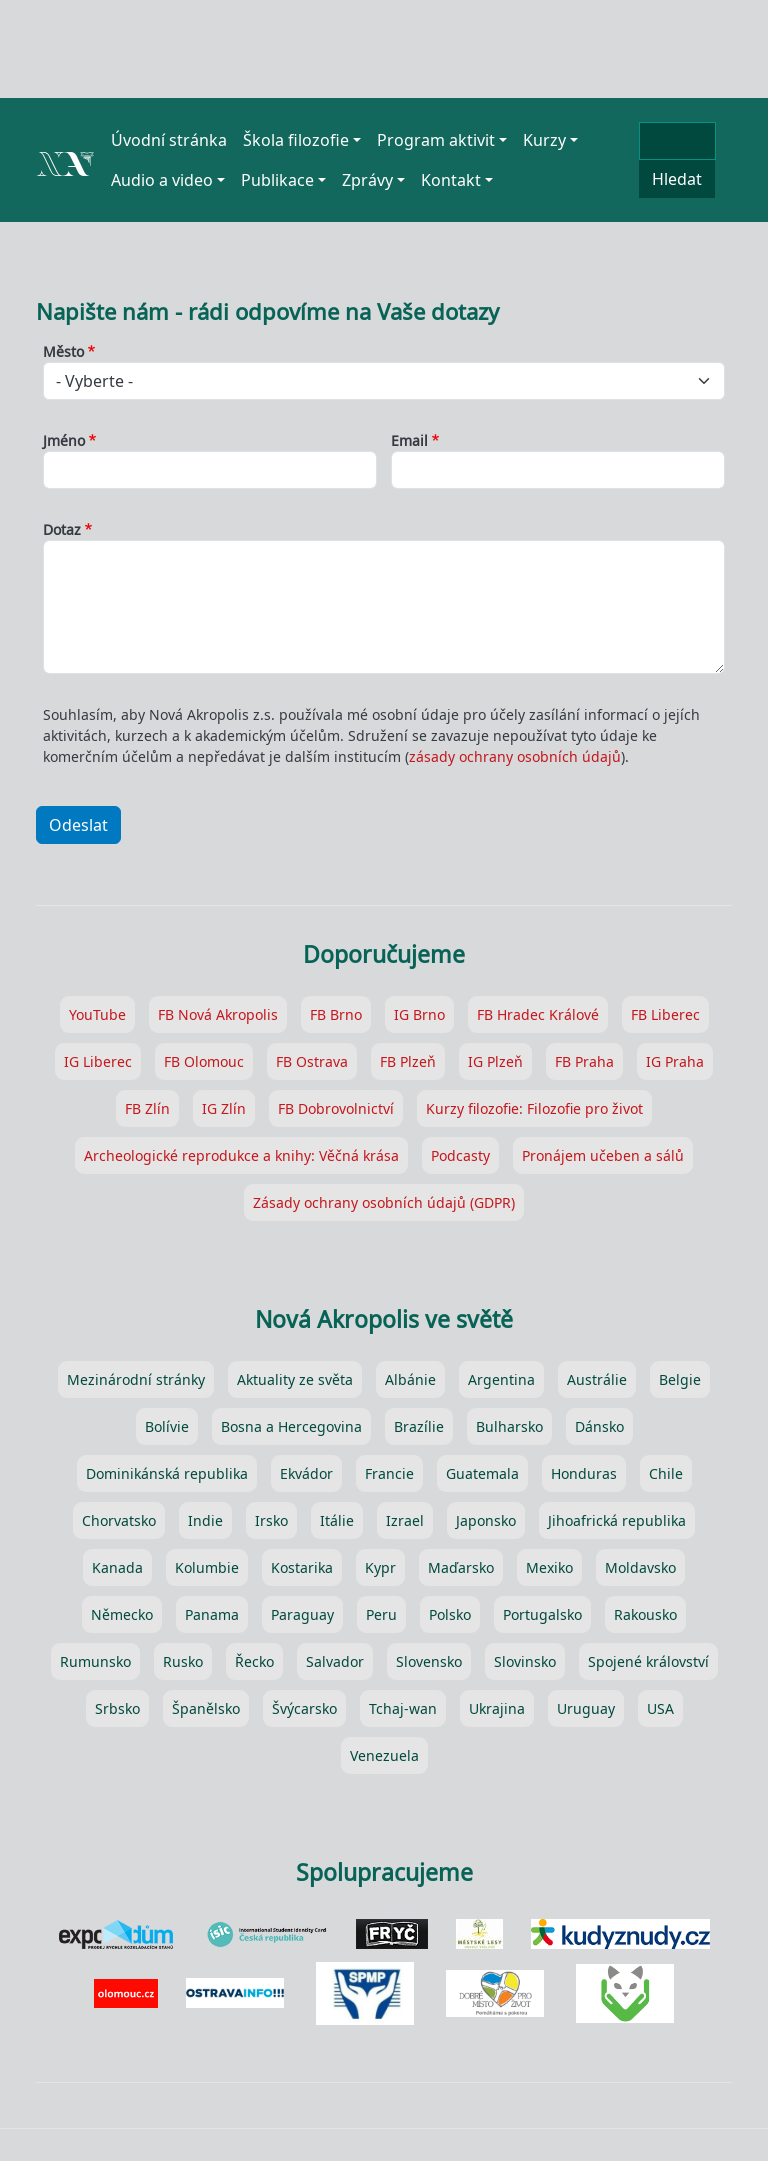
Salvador (335, 1661)
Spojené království (648, 1661)
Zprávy (367, 180)
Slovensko (429, 1661)
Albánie (410, 1379)
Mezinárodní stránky (136, 1379)
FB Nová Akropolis (218, 1014)
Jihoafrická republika (617, 1520)
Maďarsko (461, 1567)
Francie (389, 1473)
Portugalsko (542, 1614)
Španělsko (206, 1708)
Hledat (677, 179)
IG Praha (675, 1061)
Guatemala (482, 1473)
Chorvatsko (119, 1520)
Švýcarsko (304, 1708)
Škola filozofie (296, 140)
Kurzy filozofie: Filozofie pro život (534, 1108)
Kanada (117, 1567)
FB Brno (336, 1014)
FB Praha (584, 1061)
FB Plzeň (408, 1061)
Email (409, 440)
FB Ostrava (312, 1061)
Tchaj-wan (403, 1708)
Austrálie (597, 1379)
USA (660, 1708)
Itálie (337, 1520)
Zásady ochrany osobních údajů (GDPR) (384, 1202)
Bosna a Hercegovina (291, 1426)
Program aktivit (436, 140)
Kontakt (451, 180)
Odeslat (78, 825)
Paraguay (302, 1614)
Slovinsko (525, 1661)
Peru (381, 1614)
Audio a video (162, 180)
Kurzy (544, 140)
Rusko (183, 1661)
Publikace (277, 180)
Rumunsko (95, 1661)
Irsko (271, 1520)
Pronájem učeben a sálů (603, 1155)
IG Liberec (98, 1061)
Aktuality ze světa (295, 1379)
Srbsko (117, 1708)
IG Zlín (224, 1108)
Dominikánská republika (167, 1473)
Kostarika (302, 1567)
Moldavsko (640, 1567)
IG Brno (419, 1014)
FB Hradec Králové (538, 1014)
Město (63, 351)
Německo (122, 1614)
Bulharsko (509, 1426)
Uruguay (586, 1708)
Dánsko (599, 1426)
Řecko (254, 1661)
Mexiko (549, 1567)
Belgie (680, 1379)
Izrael (405, 1520)
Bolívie (167, 1426)
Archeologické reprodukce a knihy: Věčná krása (241, 1155)
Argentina (501, 1379)
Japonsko (486, 1520)
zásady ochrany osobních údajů (515, 756)
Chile (666, 1473)
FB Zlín (147, 1108)
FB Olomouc (204, 1061)
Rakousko (645, 1614)
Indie (205, 1520)
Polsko (450, 1614)
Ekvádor (306, 1473)
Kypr (380, 1567)
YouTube (97, 1014)
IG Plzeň (495, 1061)
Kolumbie (207, 1567)
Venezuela (384, 1755)
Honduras (584, 1473)
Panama (212, 1614)
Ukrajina (497, 1708)
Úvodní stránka (169, 140)
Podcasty (460, 1155)
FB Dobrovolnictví (336, 1108)
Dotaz (62, 529)
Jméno (64, 440)
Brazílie (419, 1426)
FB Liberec (665, 1014)
